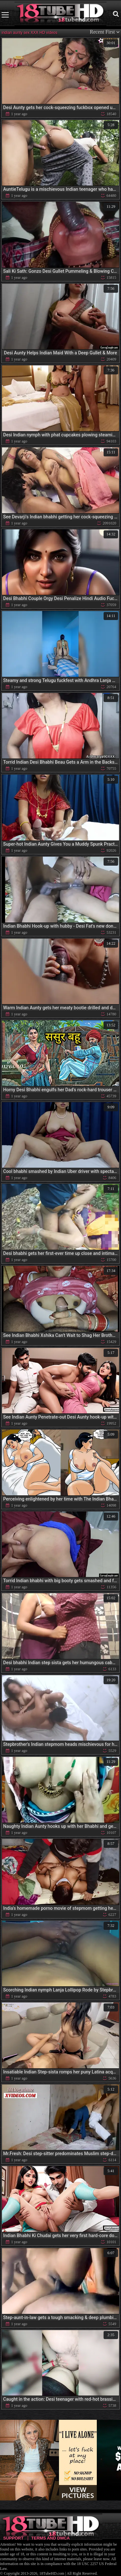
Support (13, 2538)
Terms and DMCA (50, 2538)
